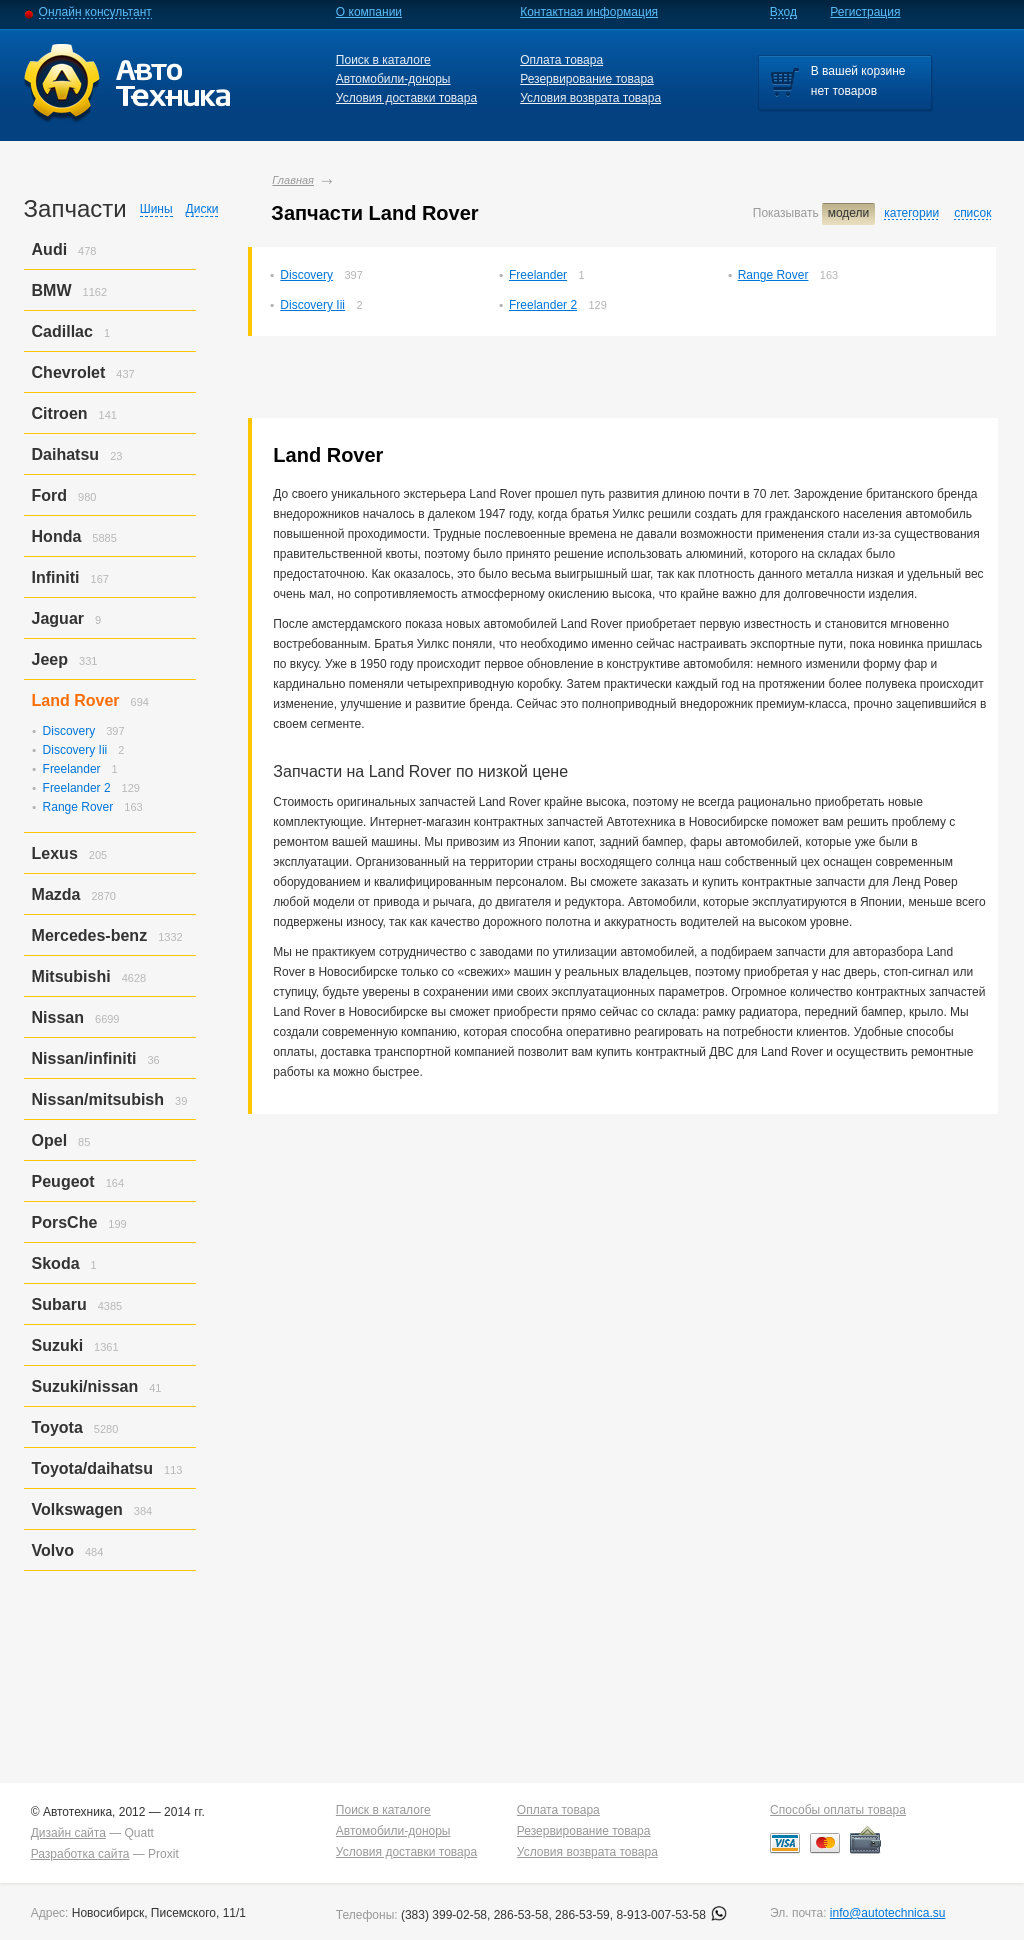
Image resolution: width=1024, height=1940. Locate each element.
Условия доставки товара (406, 98)
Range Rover (773, 275)
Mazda (56, 894)
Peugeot (63, 1181)
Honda (57, 536)
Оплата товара (561, 60)
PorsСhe (65, 1222)
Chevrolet (69, 372)
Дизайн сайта (68, 1833)
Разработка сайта (80, 1854)
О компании (369, 12)
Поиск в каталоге (383, 60)
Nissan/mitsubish (98, 1099)
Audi (50, 249)
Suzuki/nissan (85, 1386)
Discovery (306, 275)
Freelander (538, 275)
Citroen (60, 413)
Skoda (56, 1263)
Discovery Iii (312, 305)
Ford (50, 495)
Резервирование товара (587, 79)
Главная (293, 180)
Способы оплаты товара (838, 1810)
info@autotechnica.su (888, 1913)
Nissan (58, 1017)
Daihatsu (66, 454)
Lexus (55, 853)
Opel (50, 1140)
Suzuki (58, 1345)
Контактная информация (589, 12)
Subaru (59, 1304)
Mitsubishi (71, 976)
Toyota (57, 1427)
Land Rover (76, 700)
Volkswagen (77, 1509)
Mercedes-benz (90, 935)
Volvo (53, 1550)
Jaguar (58, 618)
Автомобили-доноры (393, 79)
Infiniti (56, 577)
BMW (52, 290)
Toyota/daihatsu (93, 1468)
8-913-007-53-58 (671, 1915)
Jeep (50, 659)
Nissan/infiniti (84, 1058)
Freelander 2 (543, 305)
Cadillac (62, 331)
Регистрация (865, 12)
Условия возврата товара (590, 98)
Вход (783, 12)
